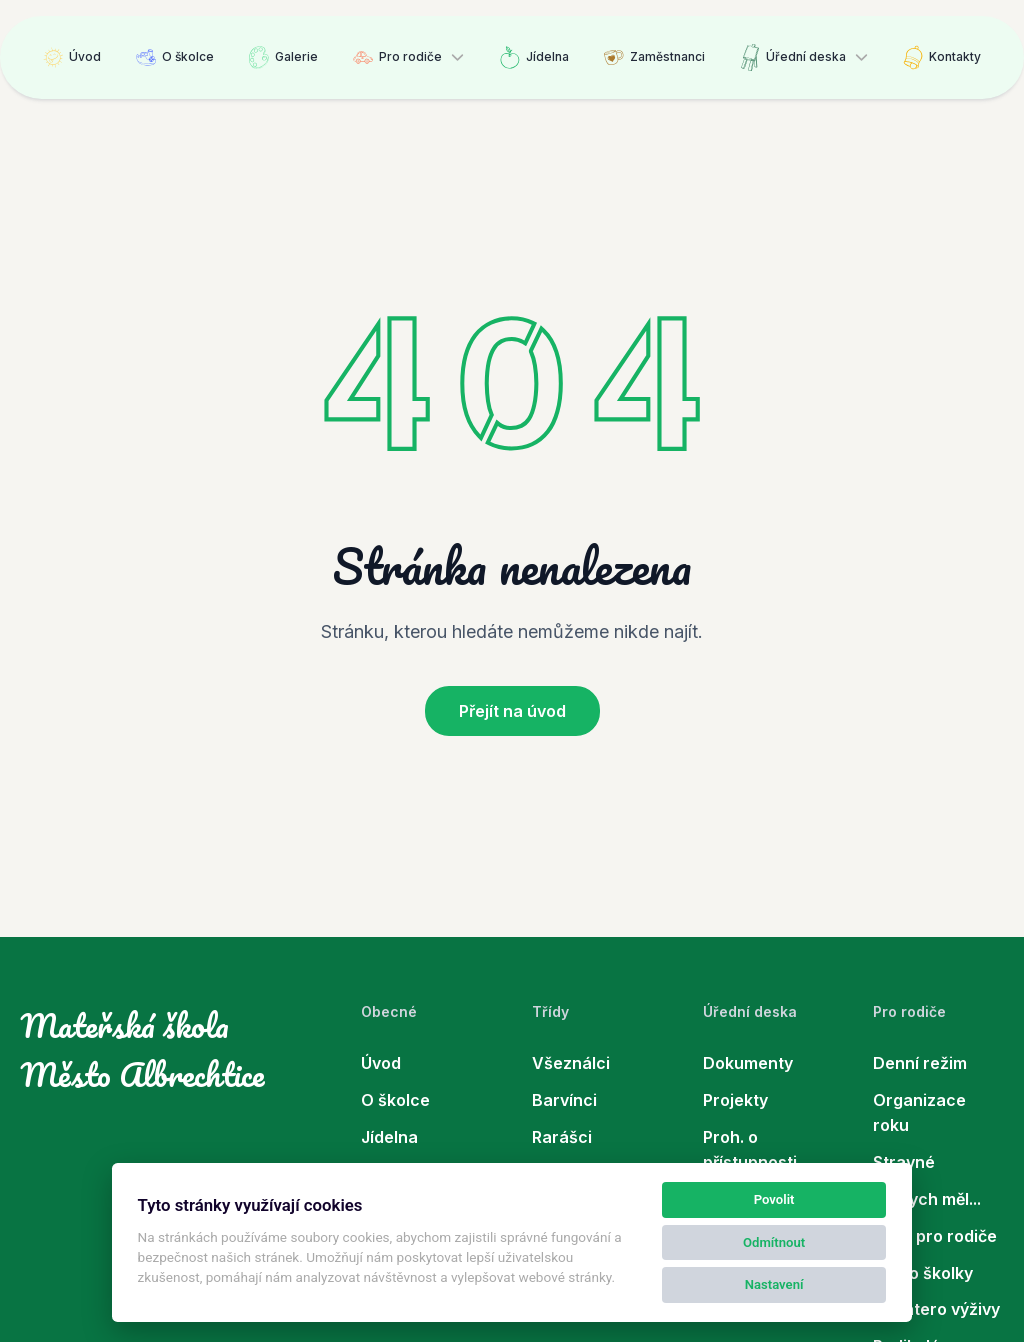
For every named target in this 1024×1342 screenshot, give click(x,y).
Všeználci (571, 1063)
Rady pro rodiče (935, 1236)
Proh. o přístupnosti (750, 1149)
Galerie (283, 57)
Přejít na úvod (512, 711)
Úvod (72, 57)
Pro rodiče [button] (397, 57)
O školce (175, 57)
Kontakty (942, 57)
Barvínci (564, 1100)
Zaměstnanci (654, 57)
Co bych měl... (927, 1199)
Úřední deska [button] (793, 57)
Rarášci (562, 1137)
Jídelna (534, 57)
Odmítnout (774, 1242)
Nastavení (774, 1284)
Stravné (904, 1162)
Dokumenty (748, 1063)
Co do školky (923, 1273)
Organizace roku (919, 1112)
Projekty (735, 1100)
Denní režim (920, 1063)
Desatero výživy (936, 1309)
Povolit (774, 1199)
